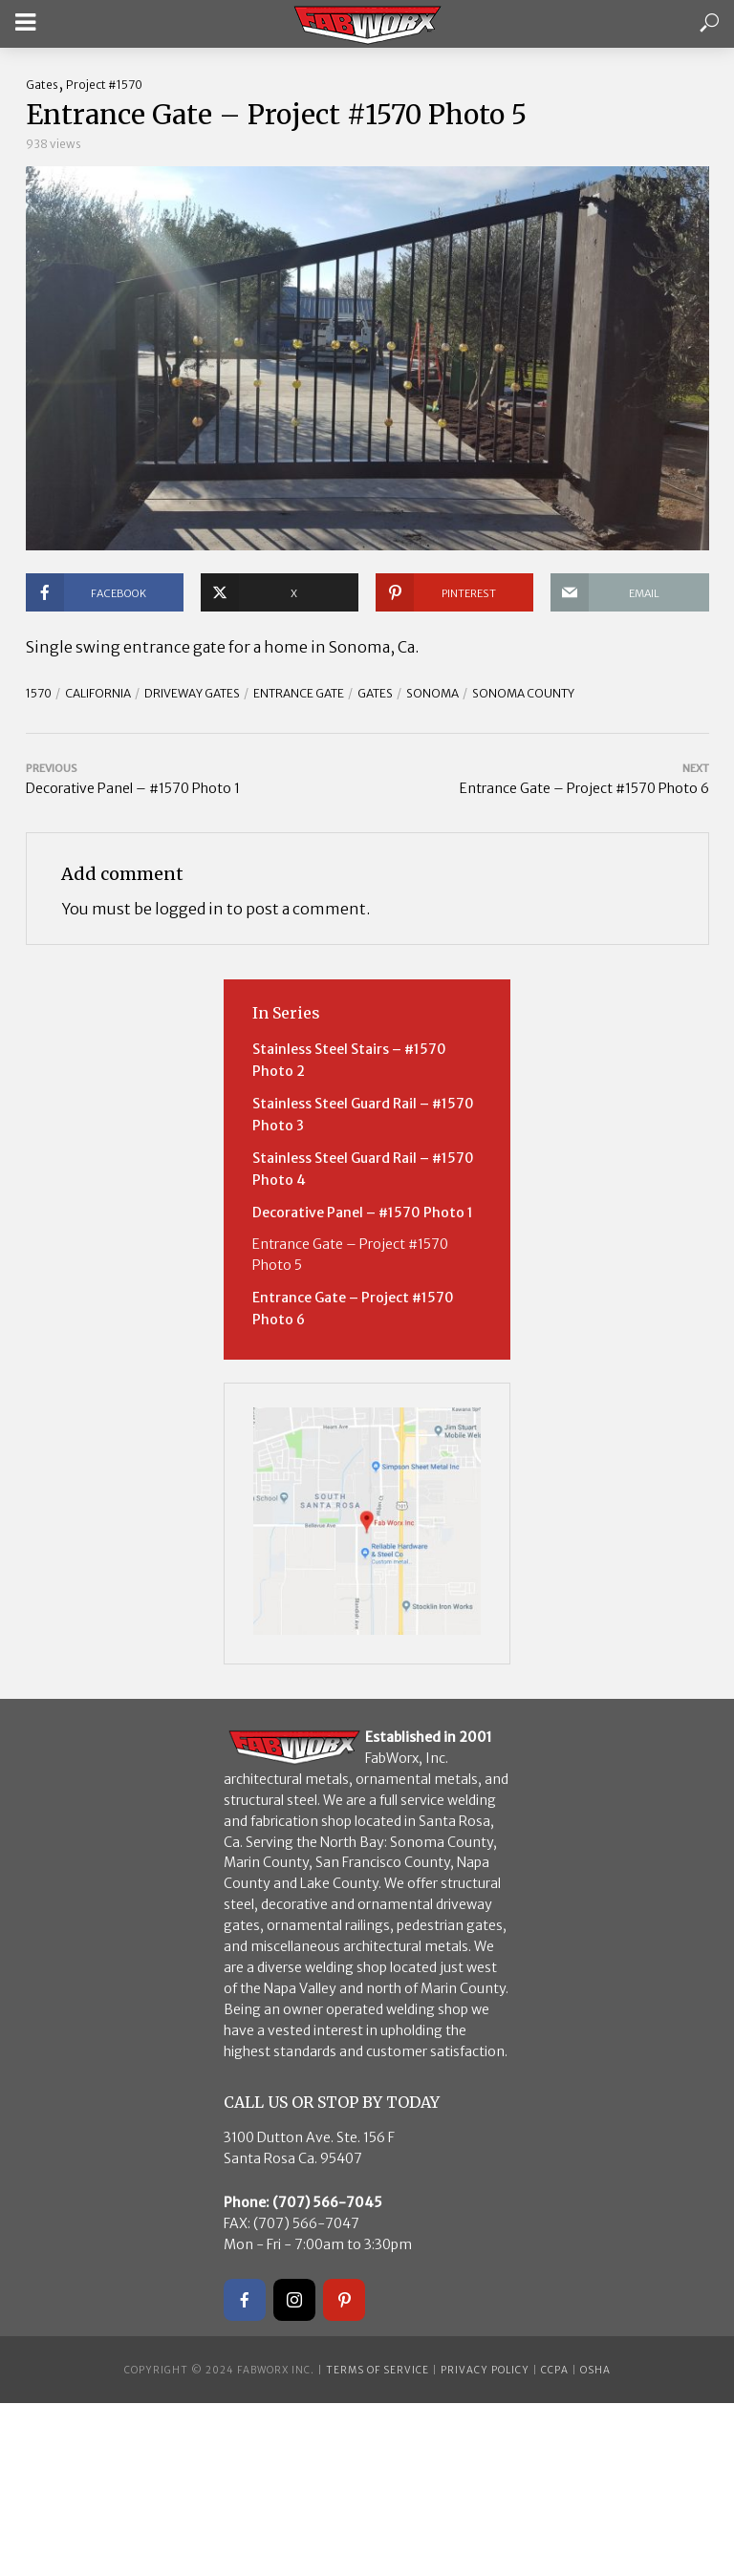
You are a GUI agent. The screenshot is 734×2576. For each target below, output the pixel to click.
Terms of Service (377, 2370)
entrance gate (298, 693)
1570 (39, 693)
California (98, 693)
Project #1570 (104, 84)
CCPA (555, 2370)
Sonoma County (523, 693)
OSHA (595, 2370)
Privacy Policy (485, 2370)
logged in (189, 908)
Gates (42, 84)
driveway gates (192, 693)
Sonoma (432, 693)
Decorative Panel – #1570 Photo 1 (362, 1212)
